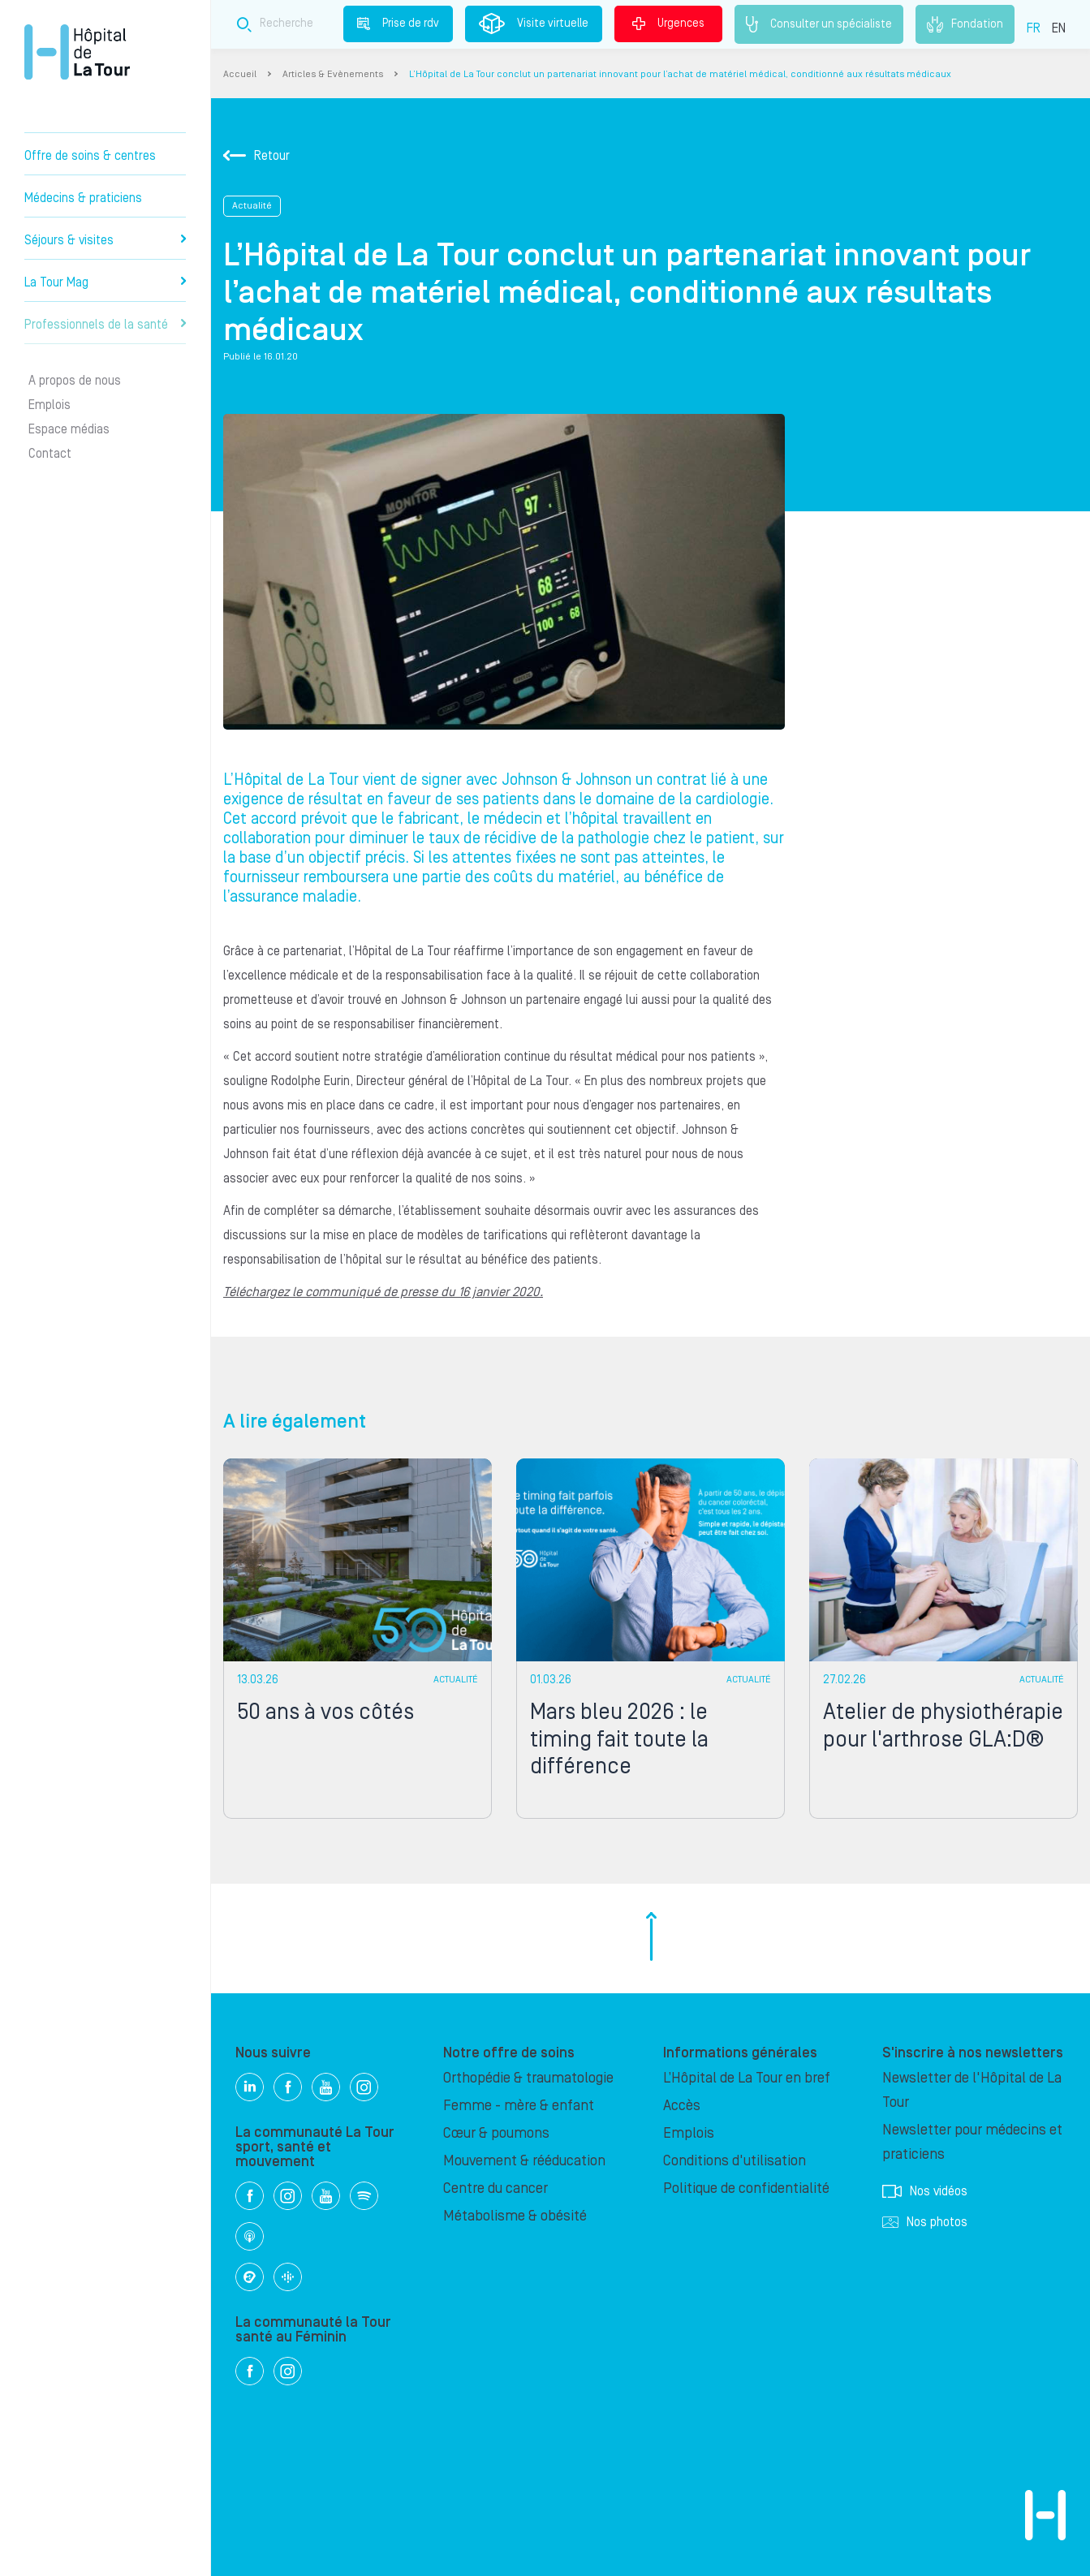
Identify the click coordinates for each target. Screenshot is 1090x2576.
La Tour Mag (105, 282)
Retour (256, 156)
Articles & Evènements (332, 74)
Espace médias (69, 429)
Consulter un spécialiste (819, 24)
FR (1033, 28)
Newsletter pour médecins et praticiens (972, 2142)
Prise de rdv (398, 23)
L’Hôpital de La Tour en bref (746, 2078)
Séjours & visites (105, 240)
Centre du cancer (495, 2188)
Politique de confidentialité (746, 2188)
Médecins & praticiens (83, 198)
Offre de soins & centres (90, 156)
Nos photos (924, 2222)
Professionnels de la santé (105, 324)
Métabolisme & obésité (515, 2216)
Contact (49, 453)
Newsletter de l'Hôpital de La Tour (972, 2090)
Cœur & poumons (496, 2133)
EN (1059, 28)
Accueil (239, 74)
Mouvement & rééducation (524, 2160)
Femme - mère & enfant (518, 2105)
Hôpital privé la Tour (77, 52)
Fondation (965, 24)
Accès (681, 2105)
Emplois (49, 405)
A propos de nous (74, 380)
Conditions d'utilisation (734, 2160)
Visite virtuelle (533, 24)
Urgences (668, 23)
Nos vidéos (924, 2191)
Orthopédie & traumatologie (528, 2078)
